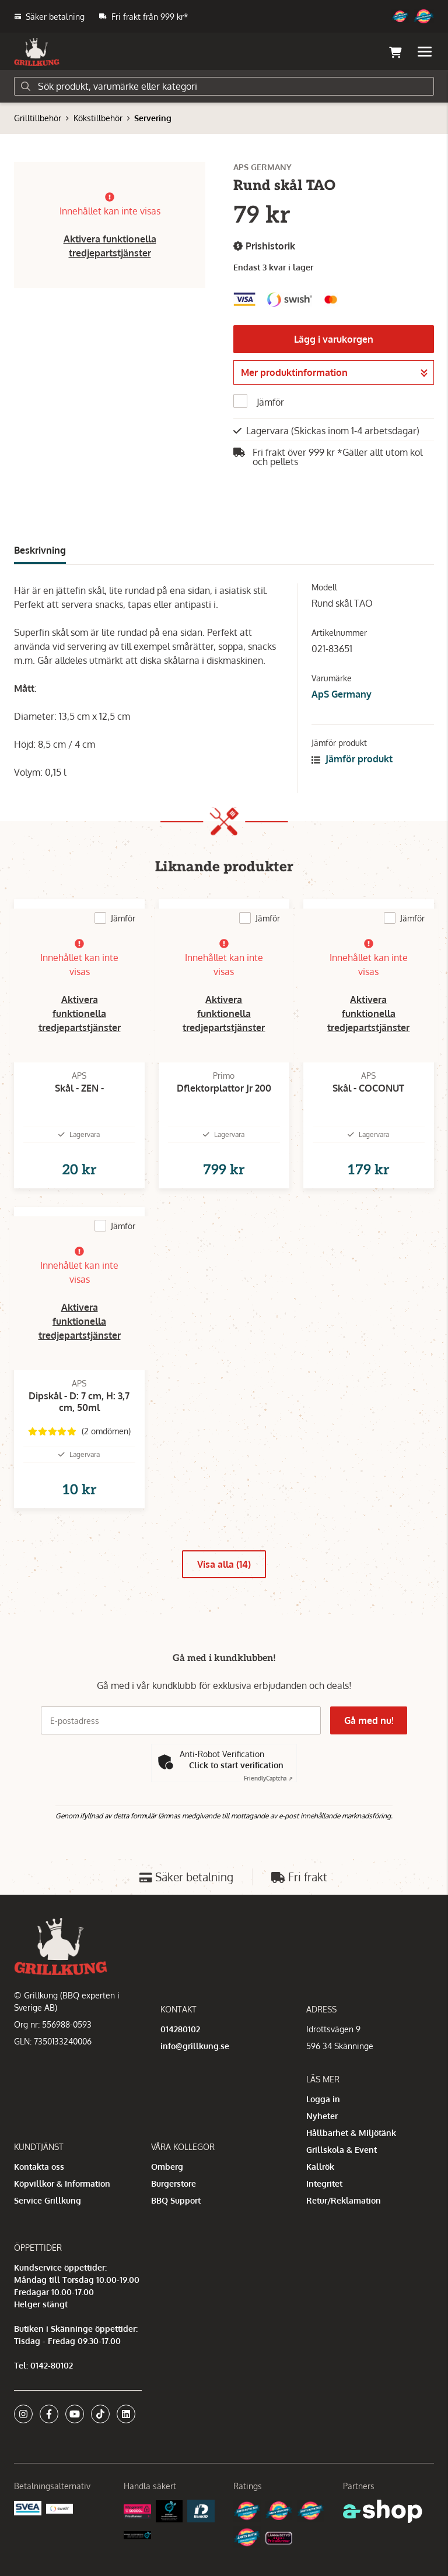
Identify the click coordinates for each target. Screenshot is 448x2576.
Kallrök (320, 2167)
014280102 (180, 2029)
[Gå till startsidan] (37, 52)
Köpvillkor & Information (62, 2183)
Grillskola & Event (341, 2150)
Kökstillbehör (98, 118)
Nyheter (322, 2116)
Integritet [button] (324, 2183)
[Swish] (60, 2508)
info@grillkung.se (194, 2046)
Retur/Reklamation (343, 2200)
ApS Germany (342, 694)
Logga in (323, 2099)
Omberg (167, 2167)
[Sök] (224, 86)
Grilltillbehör (37, 118)
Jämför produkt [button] (352, 759)
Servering (153, 118)
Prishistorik (264, 246)
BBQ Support (176, 2200)
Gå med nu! (368, 1720)
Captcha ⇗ (268, 1778)
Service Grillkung (47, 2200)
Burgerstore (173, 2183)
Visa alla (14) (224, 1564)
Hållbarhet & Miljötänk (351, 2133)
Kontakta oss (39, 2167)
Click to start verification (236, 1765)
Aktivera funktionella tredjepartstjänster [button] (79, 1013)
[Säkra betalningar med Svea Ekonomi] (27, 2507)
